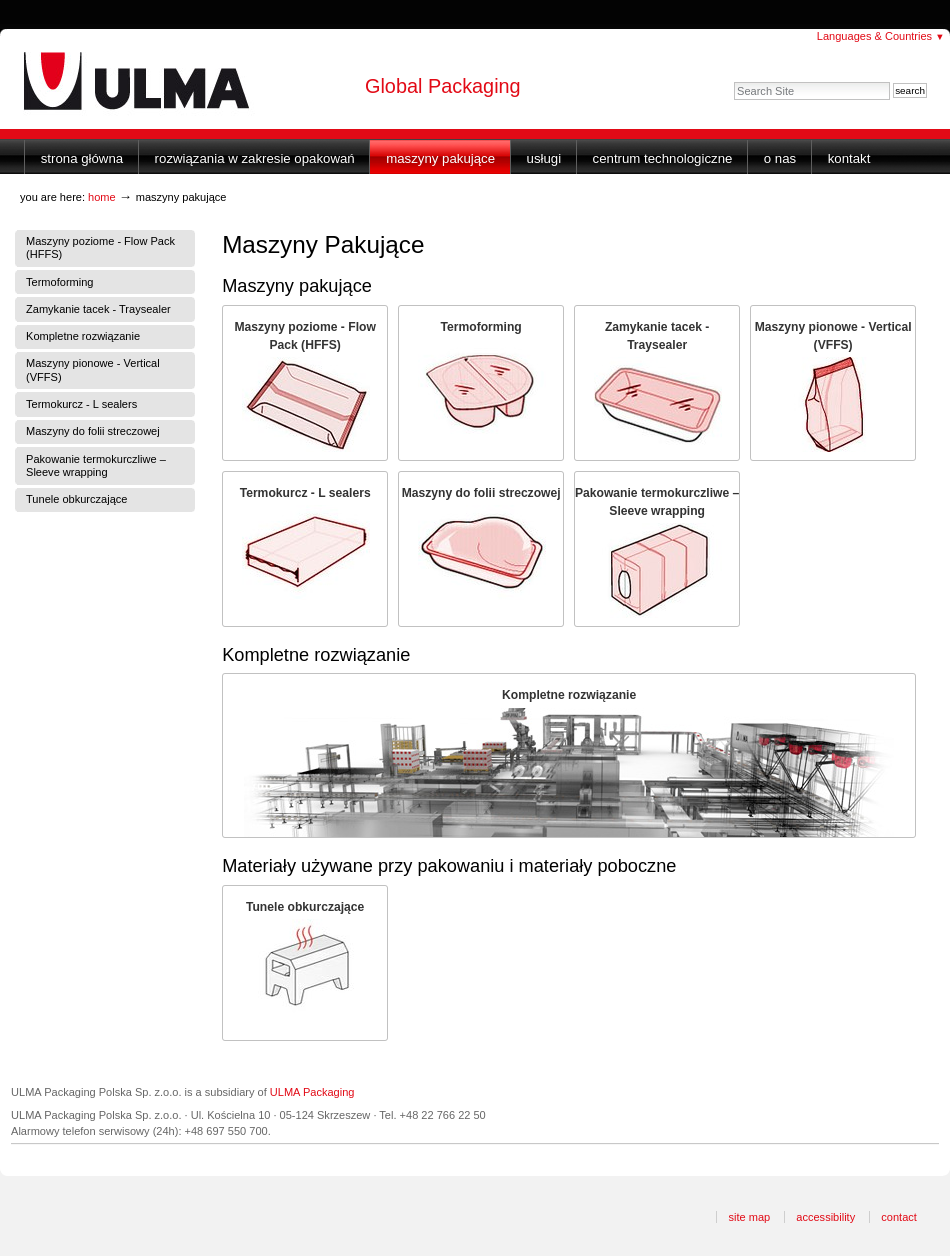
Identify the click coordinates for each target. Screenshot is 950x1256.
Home (102, 197)
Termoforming (481, 327)
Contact (899, 1217)
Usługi (544, 158)
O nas (780, 158)
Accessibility (825, 1217)
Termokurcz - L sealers (305, 493)
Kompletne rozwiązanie (569, 695)
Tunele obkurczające (305, 907)
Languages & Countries (881, 36)
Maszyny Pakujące (440, 158)
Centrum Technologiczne (663, 158)
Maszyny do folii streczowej (481, 493)
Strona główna (82, 158)
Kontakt (849, 158)
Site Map (749, 1217)
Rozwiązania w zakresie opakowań (255, 158)
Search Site (733, 81)
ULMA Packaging (312, 1092)
